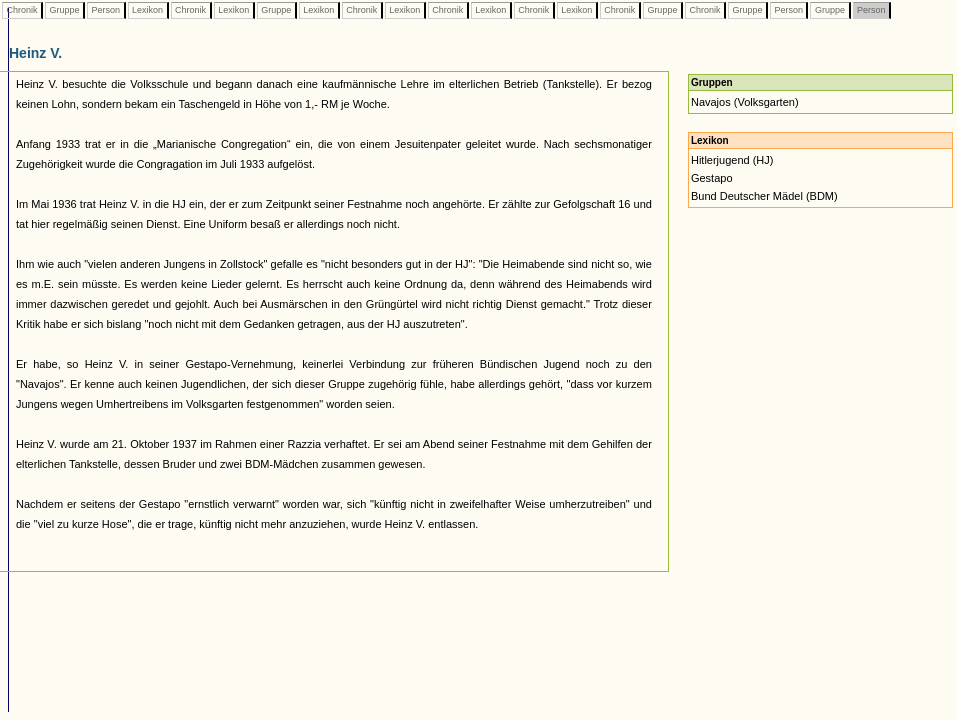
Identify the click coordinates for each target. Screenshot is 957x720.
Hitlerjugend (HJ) (732, 160)
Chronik (22, 10)
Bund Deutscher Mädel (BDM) (764, 196)
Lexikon (148, 10)
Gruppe (64, 10)
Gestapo (712, 178)
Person (106, 10)
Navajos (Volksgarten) (745, 102)
